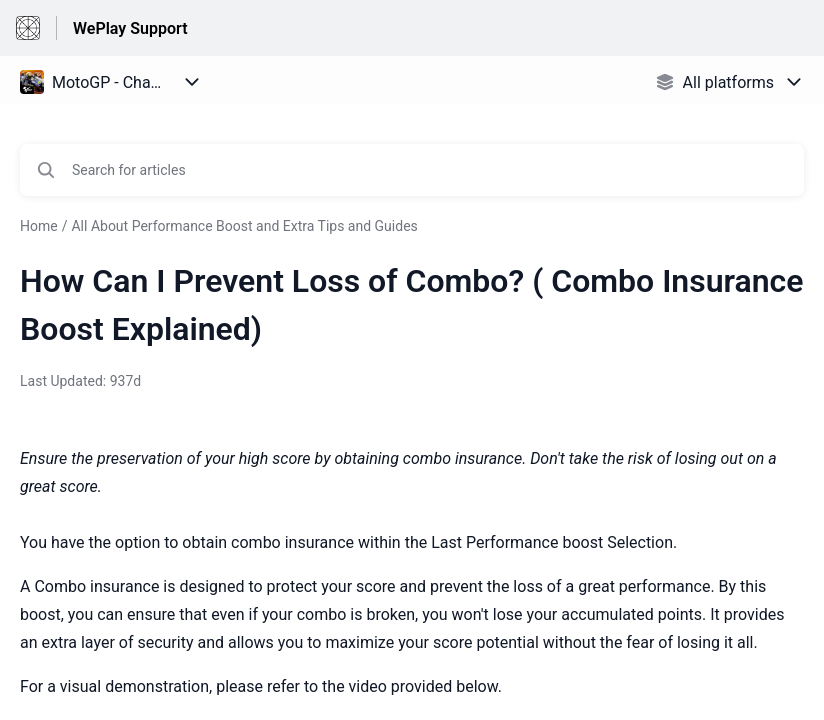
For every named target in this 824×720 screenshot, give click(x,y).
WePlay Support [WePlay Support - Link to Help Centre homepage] (130, 28)
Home (39, 226)
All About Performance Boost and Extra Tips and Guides (244, 226)
